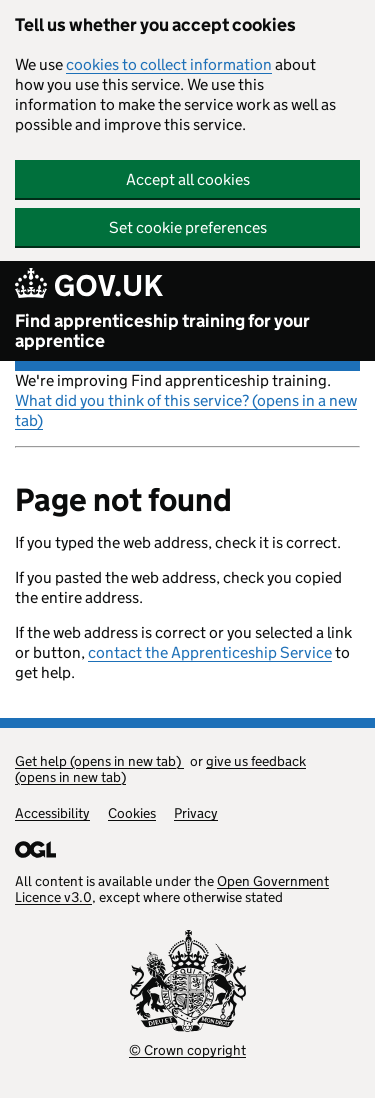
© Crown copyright (187, 1050)
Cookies (132, 813)
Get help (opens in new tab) (99, 761)
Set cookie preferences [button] (188, 227)
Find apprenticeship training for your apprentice (162, 331)
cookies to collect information (169, 64)
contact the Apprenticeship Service (210, 652)
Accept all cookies (188, 179)
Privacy (196, 813)
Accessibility (52, 813)
